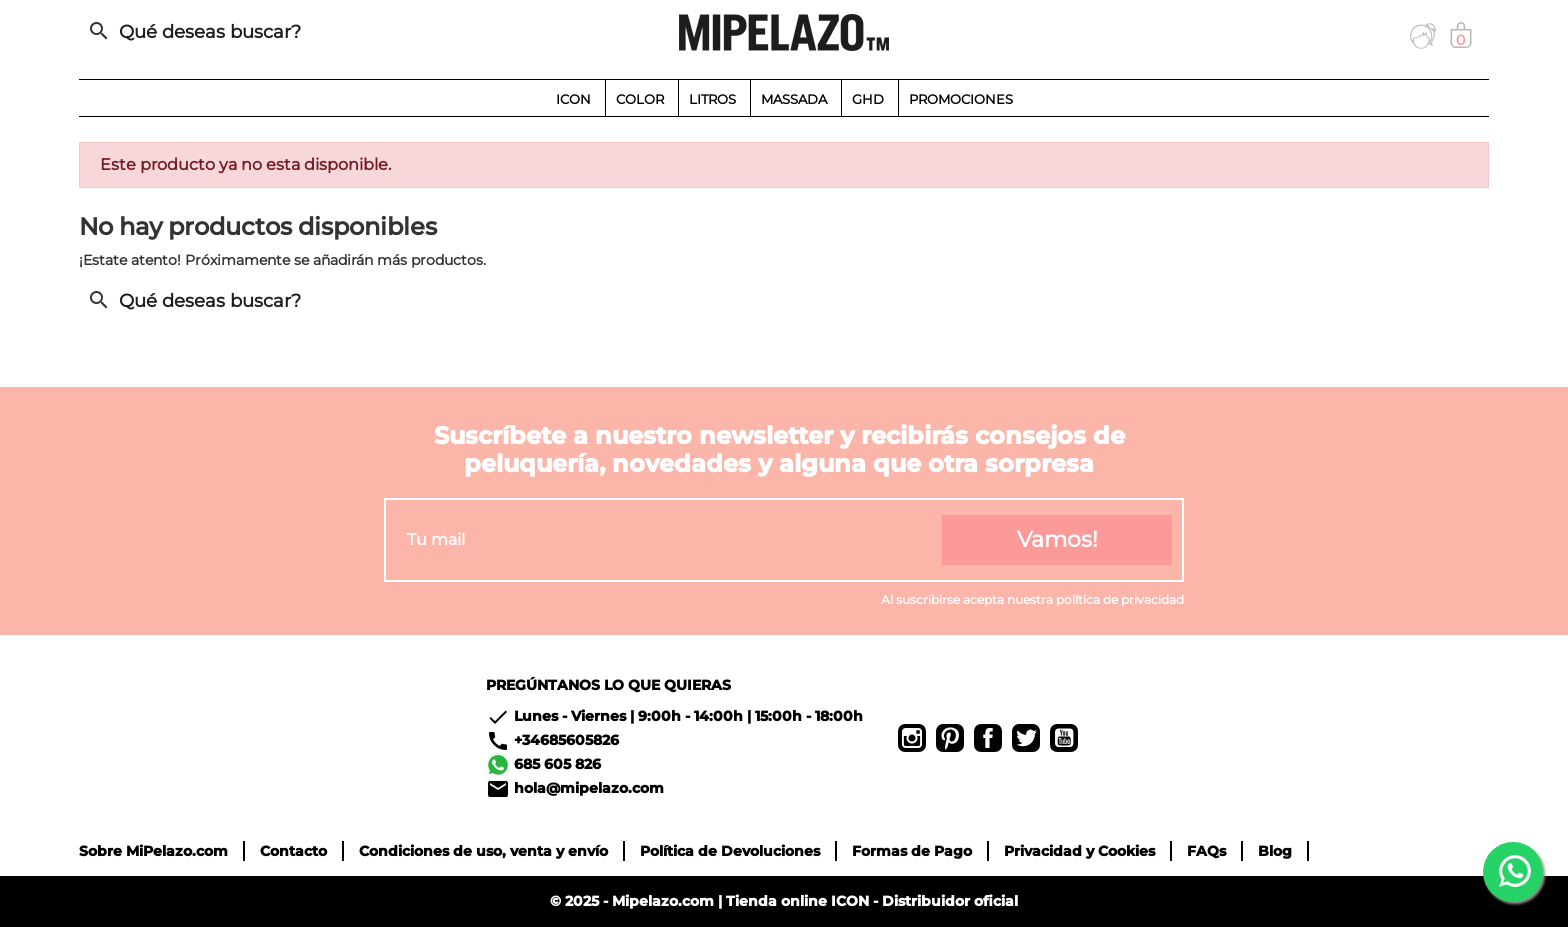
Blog (1275, 851)
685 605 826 (557, 764)
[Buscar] (304, 32)
